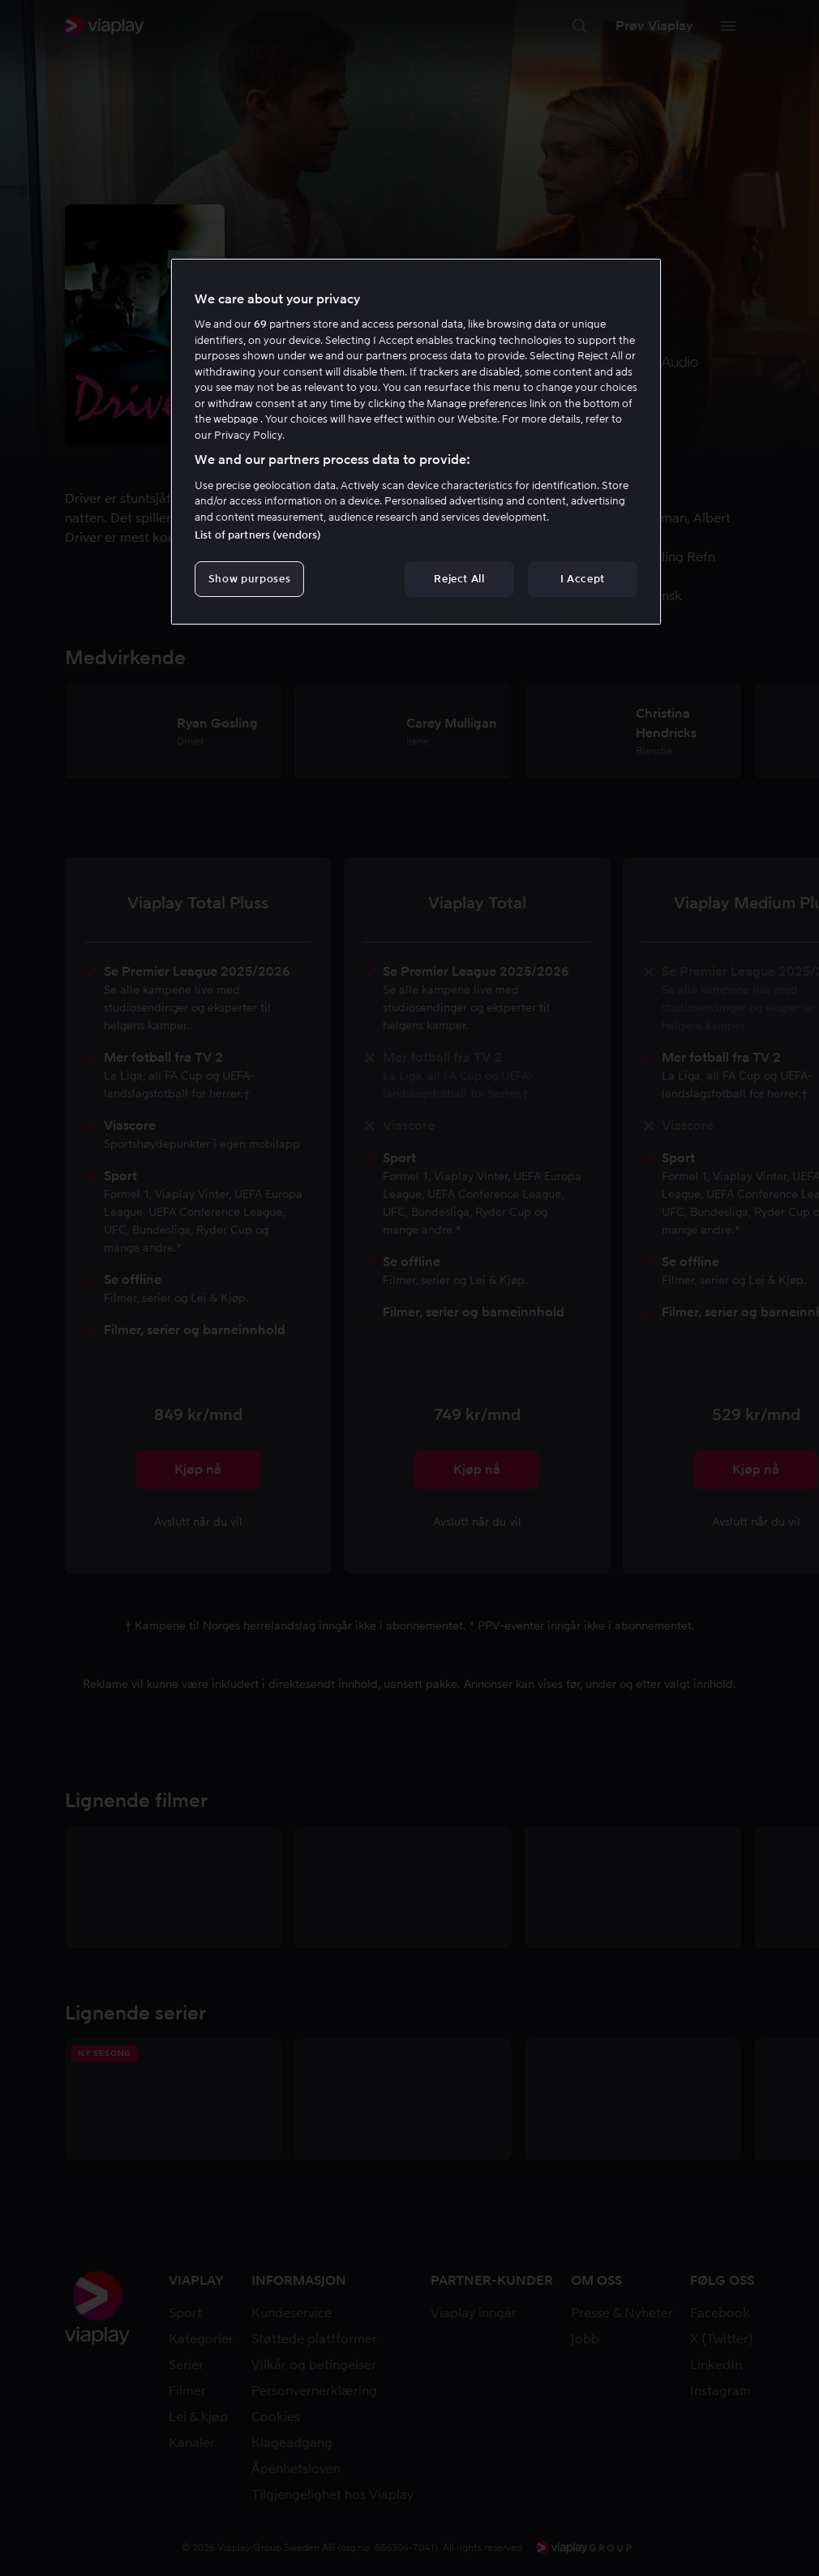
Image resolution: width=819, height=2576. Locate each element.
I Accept (582, 579)
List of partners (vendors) (258, 535)
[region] (416, 442)
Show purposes (249, 579)
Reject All (459, 579)
